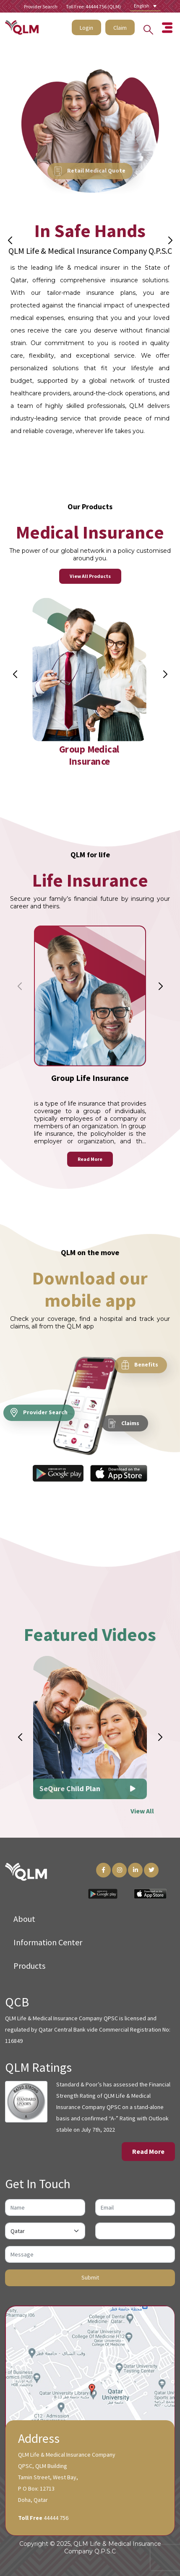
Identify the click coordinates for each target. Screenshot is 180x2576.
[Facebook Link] (103, 1870)
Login (86, 24)
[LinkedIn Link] (135, 1870)
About (24, 1918)
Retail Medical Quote (90, 170)
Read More (90, 1181)
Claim (120, 24)
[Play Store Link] (102, 1893)
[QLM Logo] (26, 1871)
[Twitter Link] (151, 1870)
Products (29, 1965)
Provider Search (40, 6)
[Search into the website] (146, 24)
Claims (124, 1435)
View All (142, 1827)
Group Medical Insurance (90, 778)
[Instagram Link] (119, 1870)
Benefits (140, 1376)
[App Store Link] (150, 1893)
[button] (170, 240)
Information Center (47, 1942)
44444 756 (56, 2518)
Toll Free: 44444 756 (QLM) (93, 6)
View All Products (90, 583)
